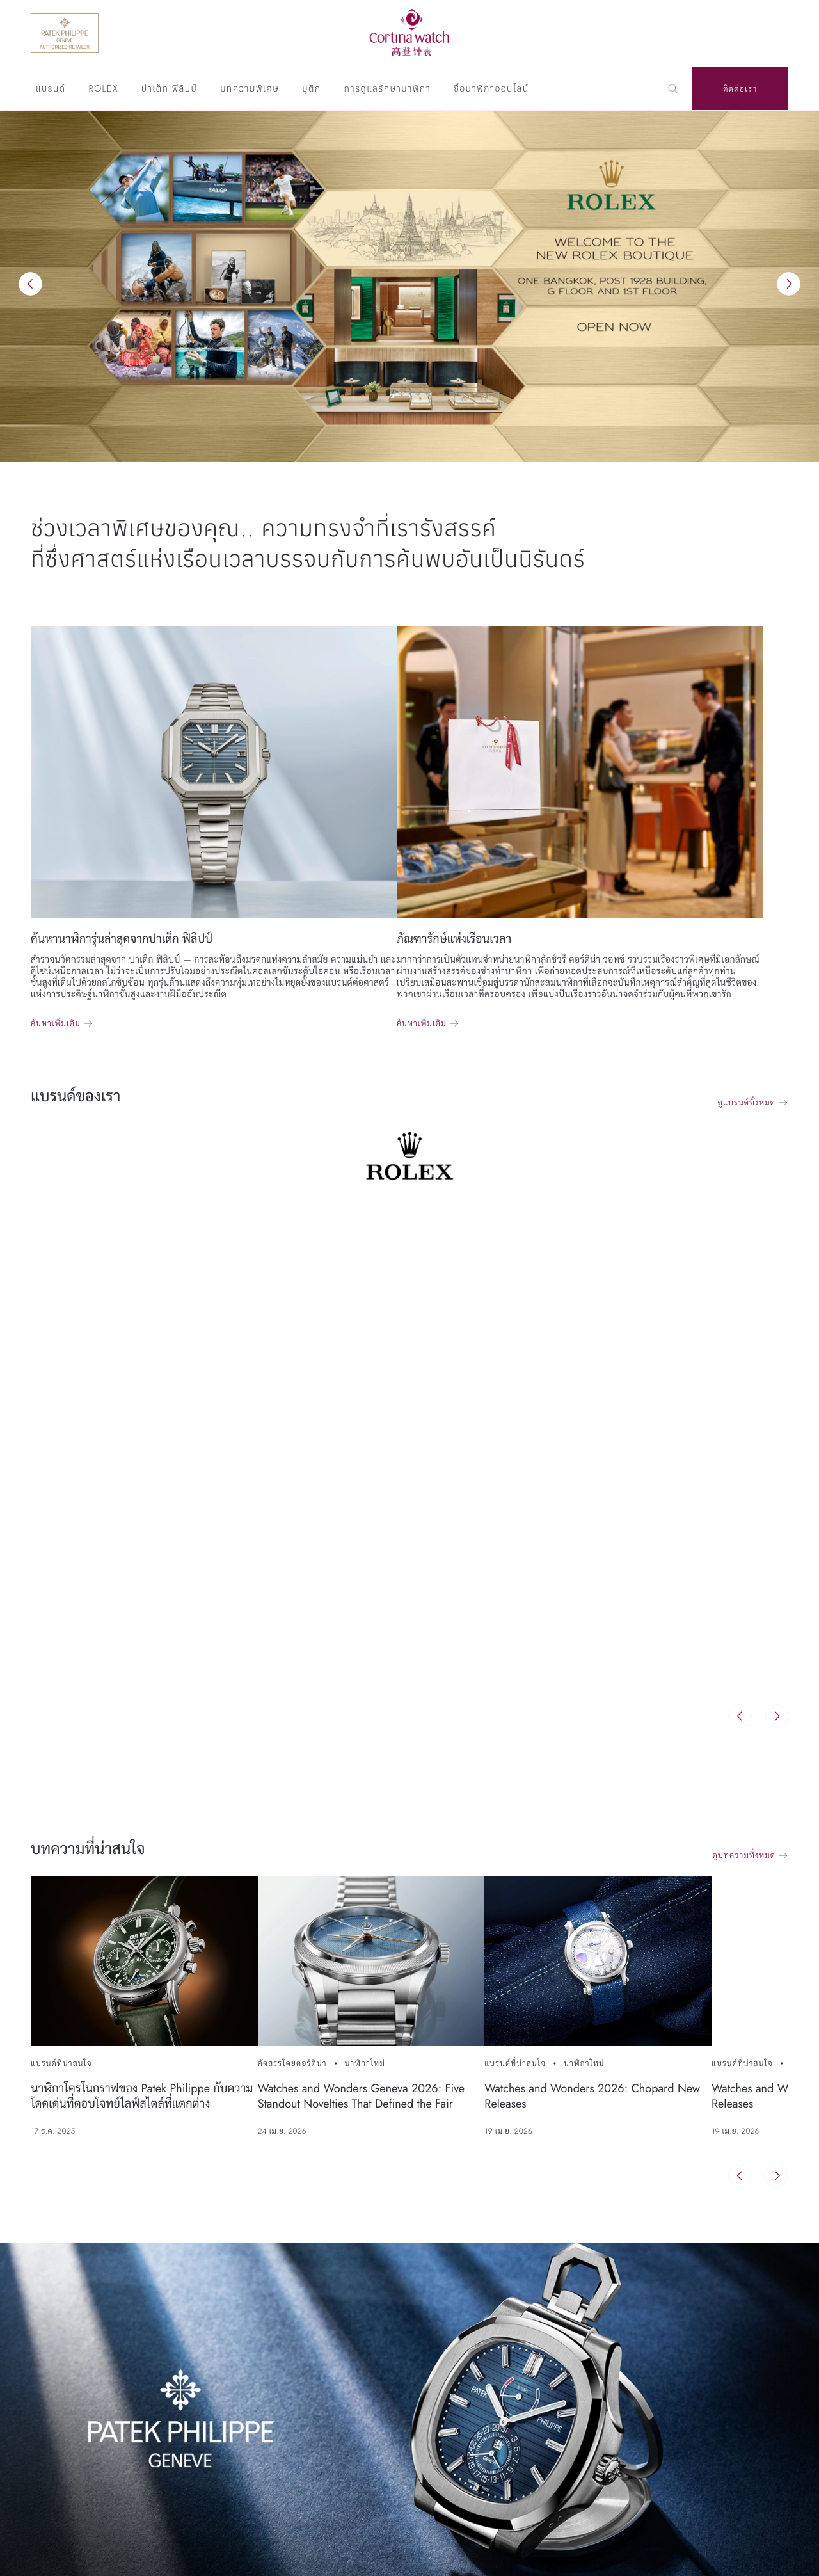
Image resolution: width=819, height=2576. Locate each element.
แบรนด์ (50, 89)
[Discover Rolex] (730, 33)
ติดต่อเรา (740, 89)
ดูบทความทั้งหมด (744, 1855)
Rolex (103, 89)
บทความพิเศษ (249, 89)
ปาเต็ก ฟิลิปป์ (169, 89)
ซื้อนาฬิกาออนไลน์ (491, 89)
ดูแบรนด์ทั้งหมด (746, 1102)
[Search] (673, 89)
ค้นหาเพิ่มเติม (56, 1023)
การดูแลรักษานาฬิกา (387, 89)
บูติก (311, 89)
